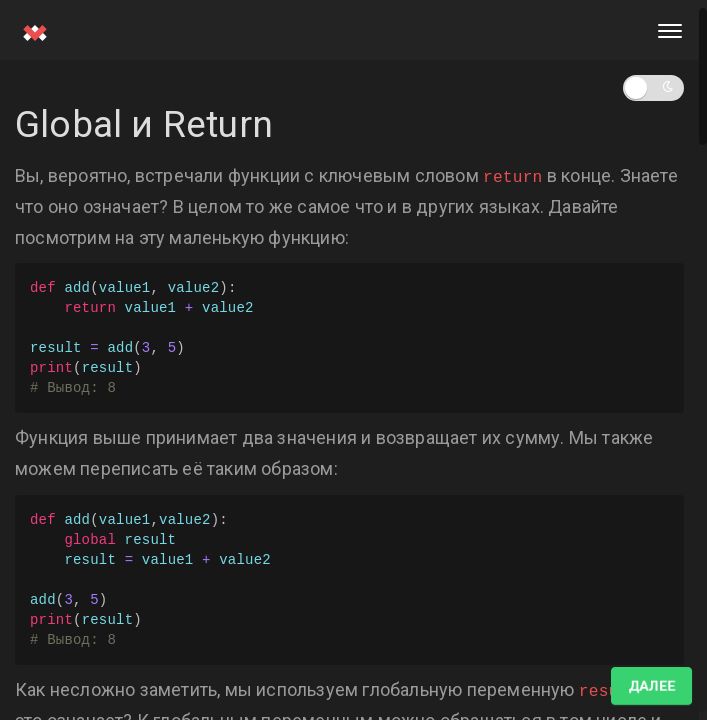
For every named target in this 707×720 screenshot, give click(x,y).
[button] (653, 88)
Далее (651, 686)
